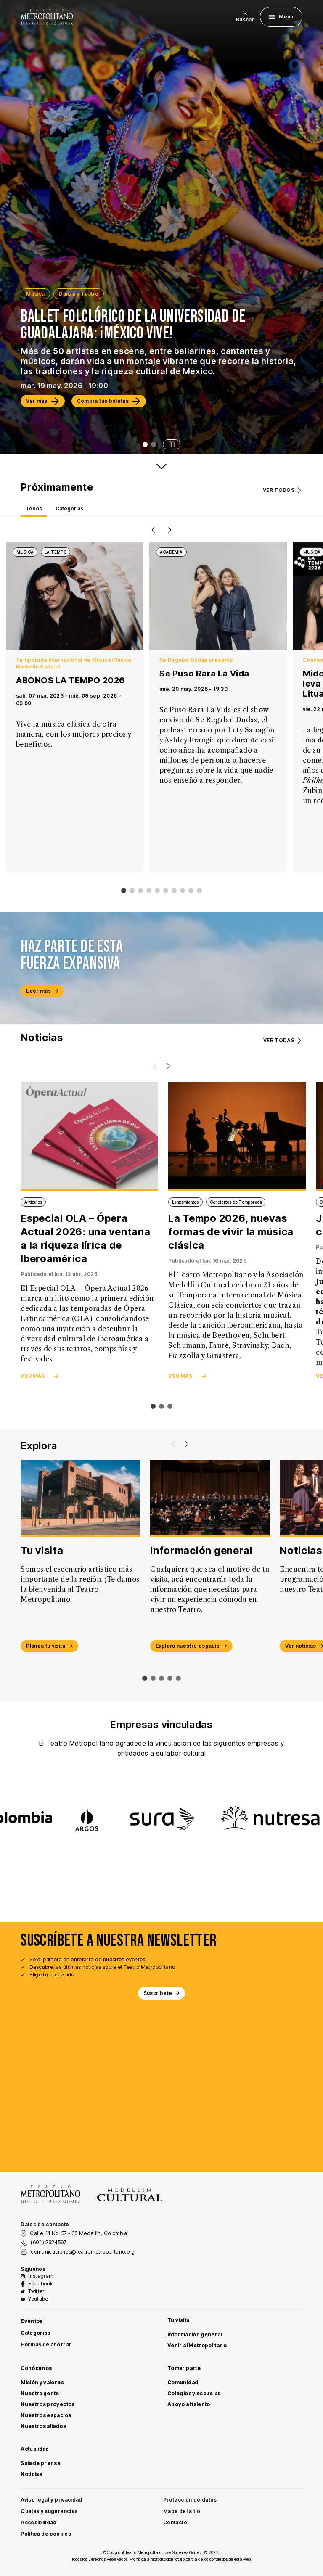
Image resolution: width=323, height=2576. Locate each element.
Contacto (175, 2522)
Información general (194, 2334)
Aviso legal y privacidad (51, 2500)
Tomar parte (184, 2368)
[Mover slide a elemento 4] (178, 1678)
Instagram (40, 2276)
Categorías (35, 2333)
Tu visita (178, 2320)
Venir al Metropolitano (197, 2345)
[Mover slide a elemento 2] (161, 1678)
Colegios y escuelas (194, 2393)
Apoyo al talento (188, 2404)
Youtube (38, 2299)
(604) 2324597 (48, 2242)
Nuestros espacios (46, 2415)
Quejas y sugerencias (49, 2511)
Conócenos (36, 2368)
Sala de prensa (40, 2463)
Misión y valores (42, 2382)
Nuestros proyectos (47, 2404)
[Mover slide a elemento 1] (153, 1678)
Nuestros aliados (43, 2426)
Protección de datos (190, 2500)
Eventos (32, 2321)
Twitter (36, 2291)
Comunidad (182, 2382)
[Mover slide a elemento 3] (169, 1678)
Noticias (31, 2474)
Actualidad (35, 2449)
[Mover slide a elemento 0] (144, 1678)
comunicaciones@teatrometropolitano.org (83, 2251)
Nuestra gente (40, 2393)
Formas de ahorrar (46, 2344)
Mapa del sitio (181, 2511)
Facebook (40, 2283)
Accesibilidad (39, 2522)
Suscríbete (161, 1993)
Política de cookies (46, 2534)
